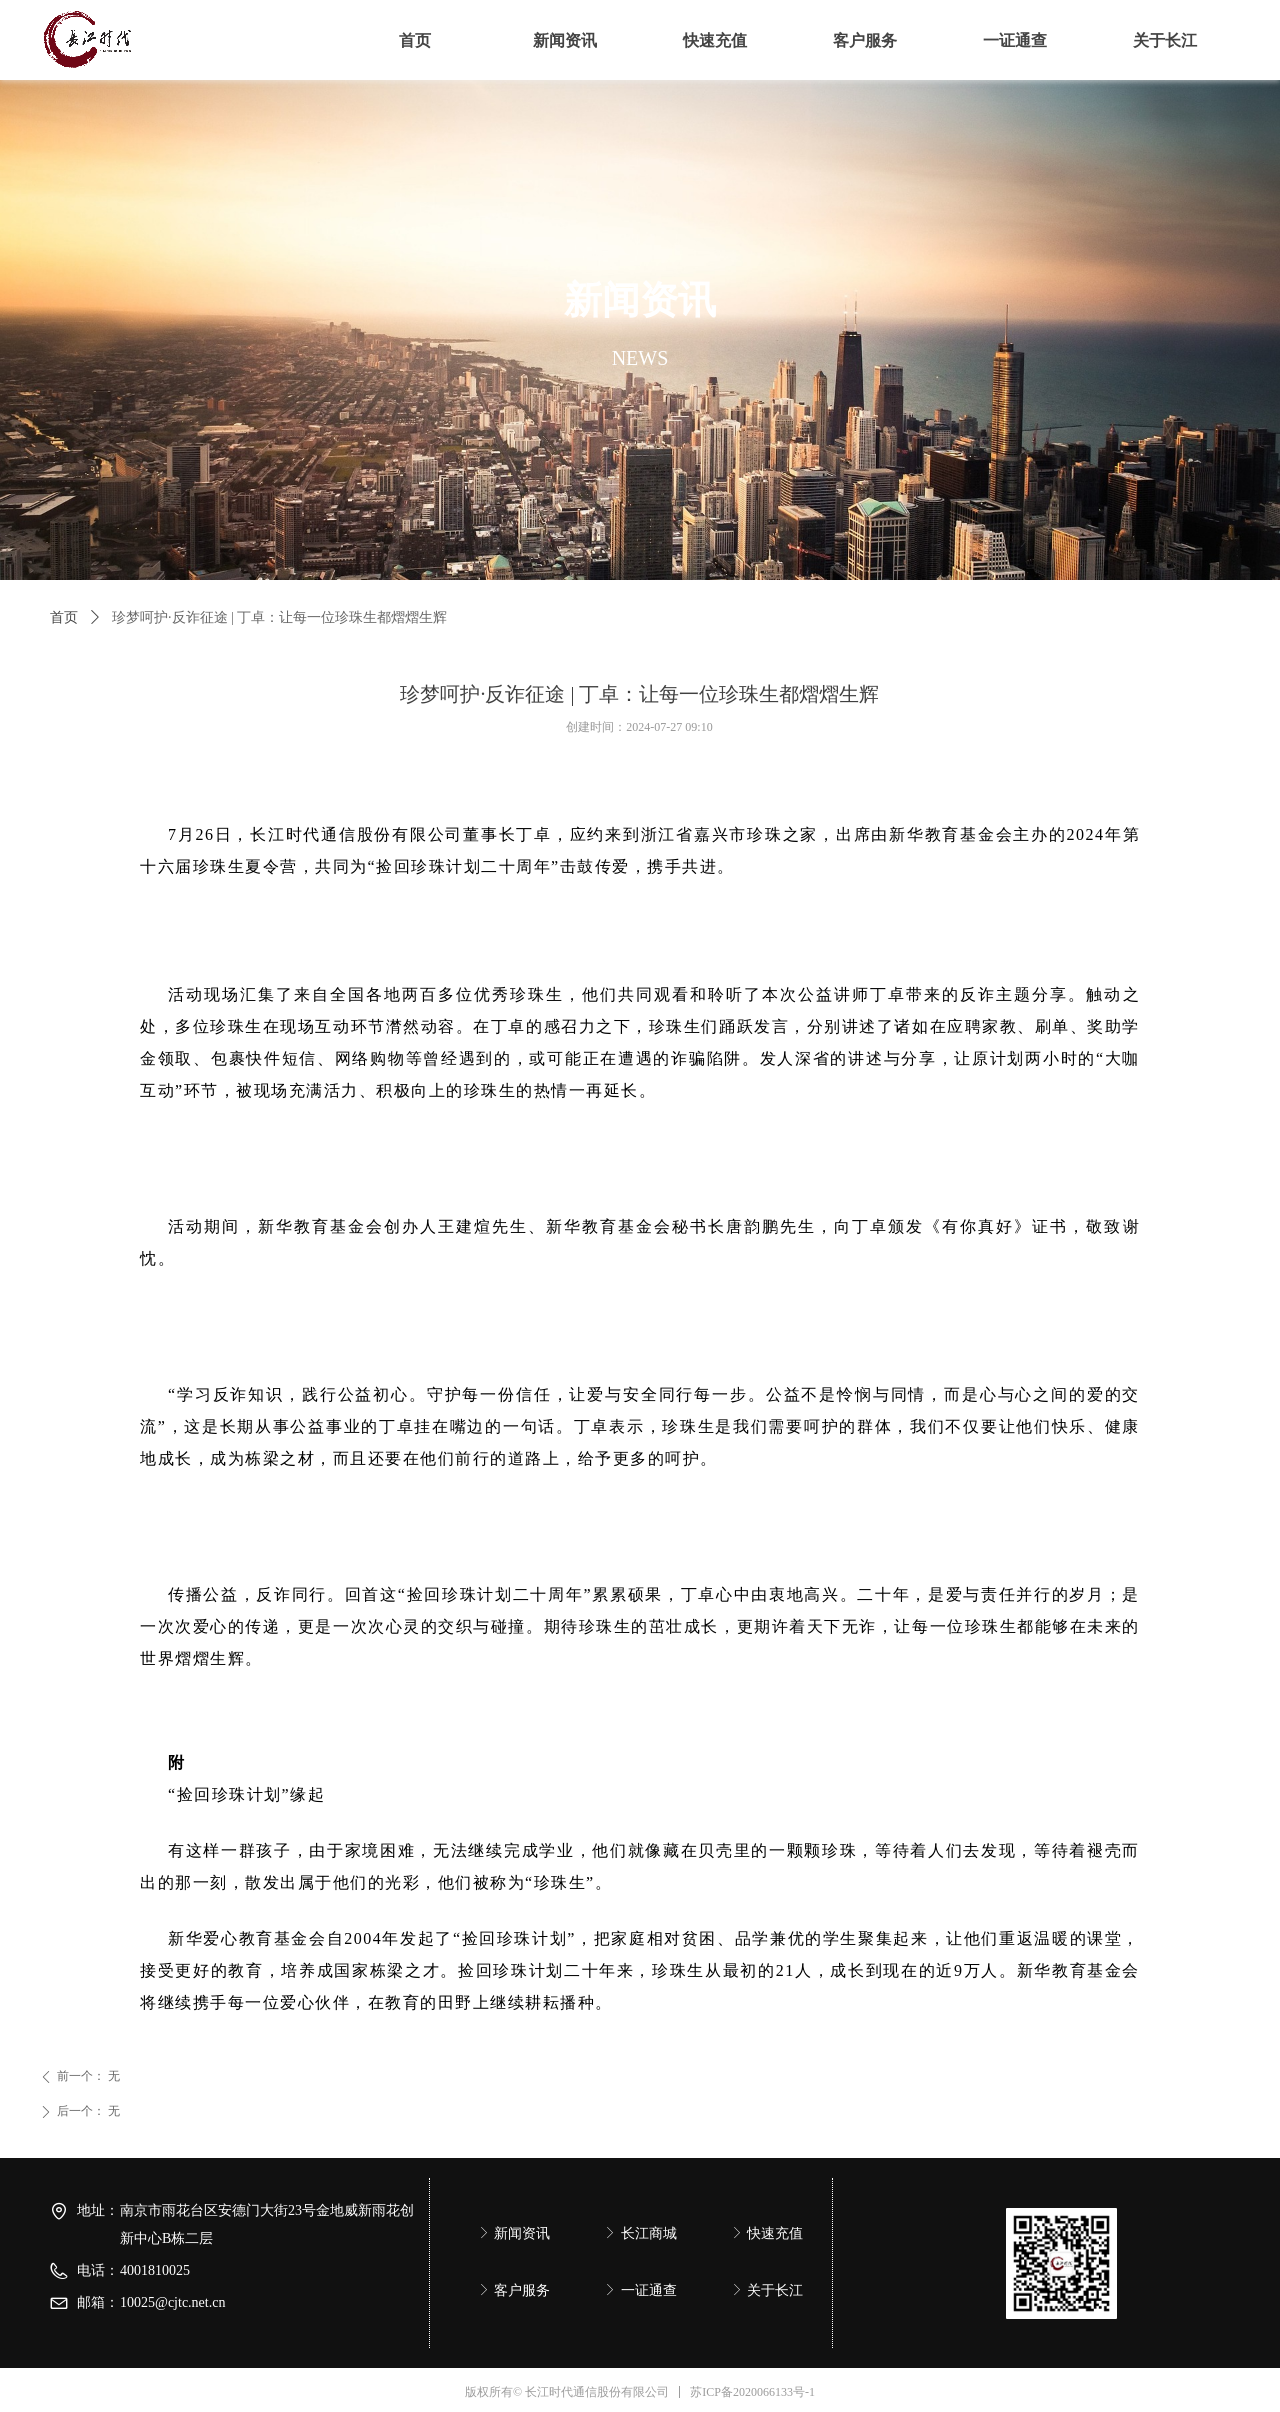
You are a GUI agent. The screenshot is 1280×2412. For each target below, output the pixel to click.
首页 (64, 617)
